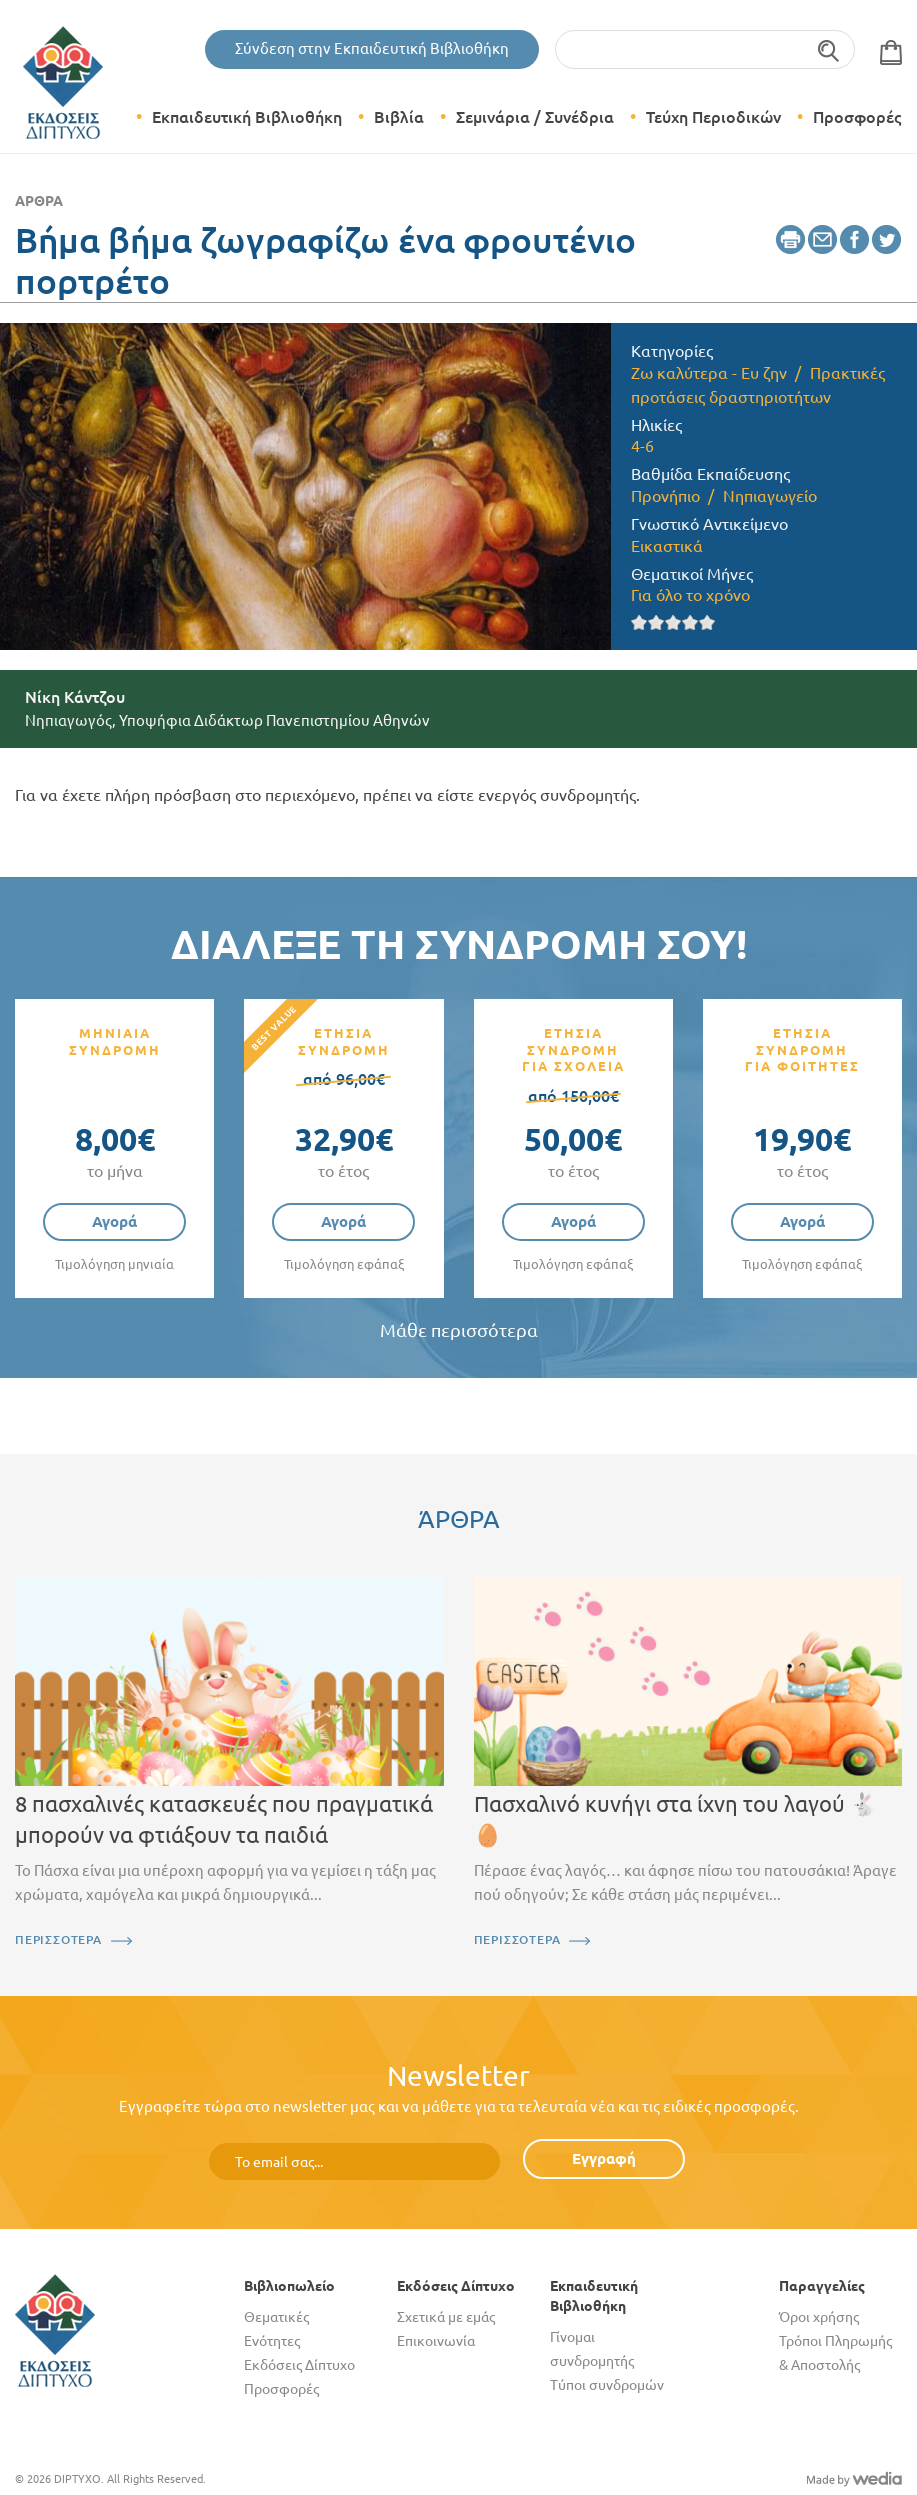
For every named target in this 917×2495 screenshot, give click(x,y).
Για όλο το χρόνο (690, 595)
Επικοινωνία (436, 2341)
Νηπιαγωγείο (770, 496)
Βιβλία (399, 117)
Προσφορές (857, 117)
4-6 (642, 446)
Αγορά (114, 1221)
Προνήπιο (665, 496)
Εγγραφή (604, 2158)
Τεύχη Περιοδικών (713, 117)
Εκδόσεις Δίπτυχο (299, 2365)
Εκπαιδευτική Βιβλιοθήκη (247, 117)
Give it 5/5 (707, 622)
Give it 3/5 (673, 622)
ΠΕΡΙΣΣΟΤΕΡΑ (58, 1939)
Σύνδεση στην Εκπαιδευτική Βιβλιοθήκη (372, 48)
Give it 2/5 (656, 622)
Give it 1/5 (639, 622)
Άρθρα (39, 201)
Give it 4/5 (690, 622)
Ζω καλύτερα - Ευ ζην (709, 373)
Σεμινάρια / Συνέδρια (535, 117)
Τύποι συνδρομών (607, 2385)
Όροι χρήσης (819, 2317)
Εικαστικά (667, 546)
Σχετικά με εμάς (446, 2317)
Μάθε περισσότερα (459, 1330)
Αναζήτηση (829, 49)
